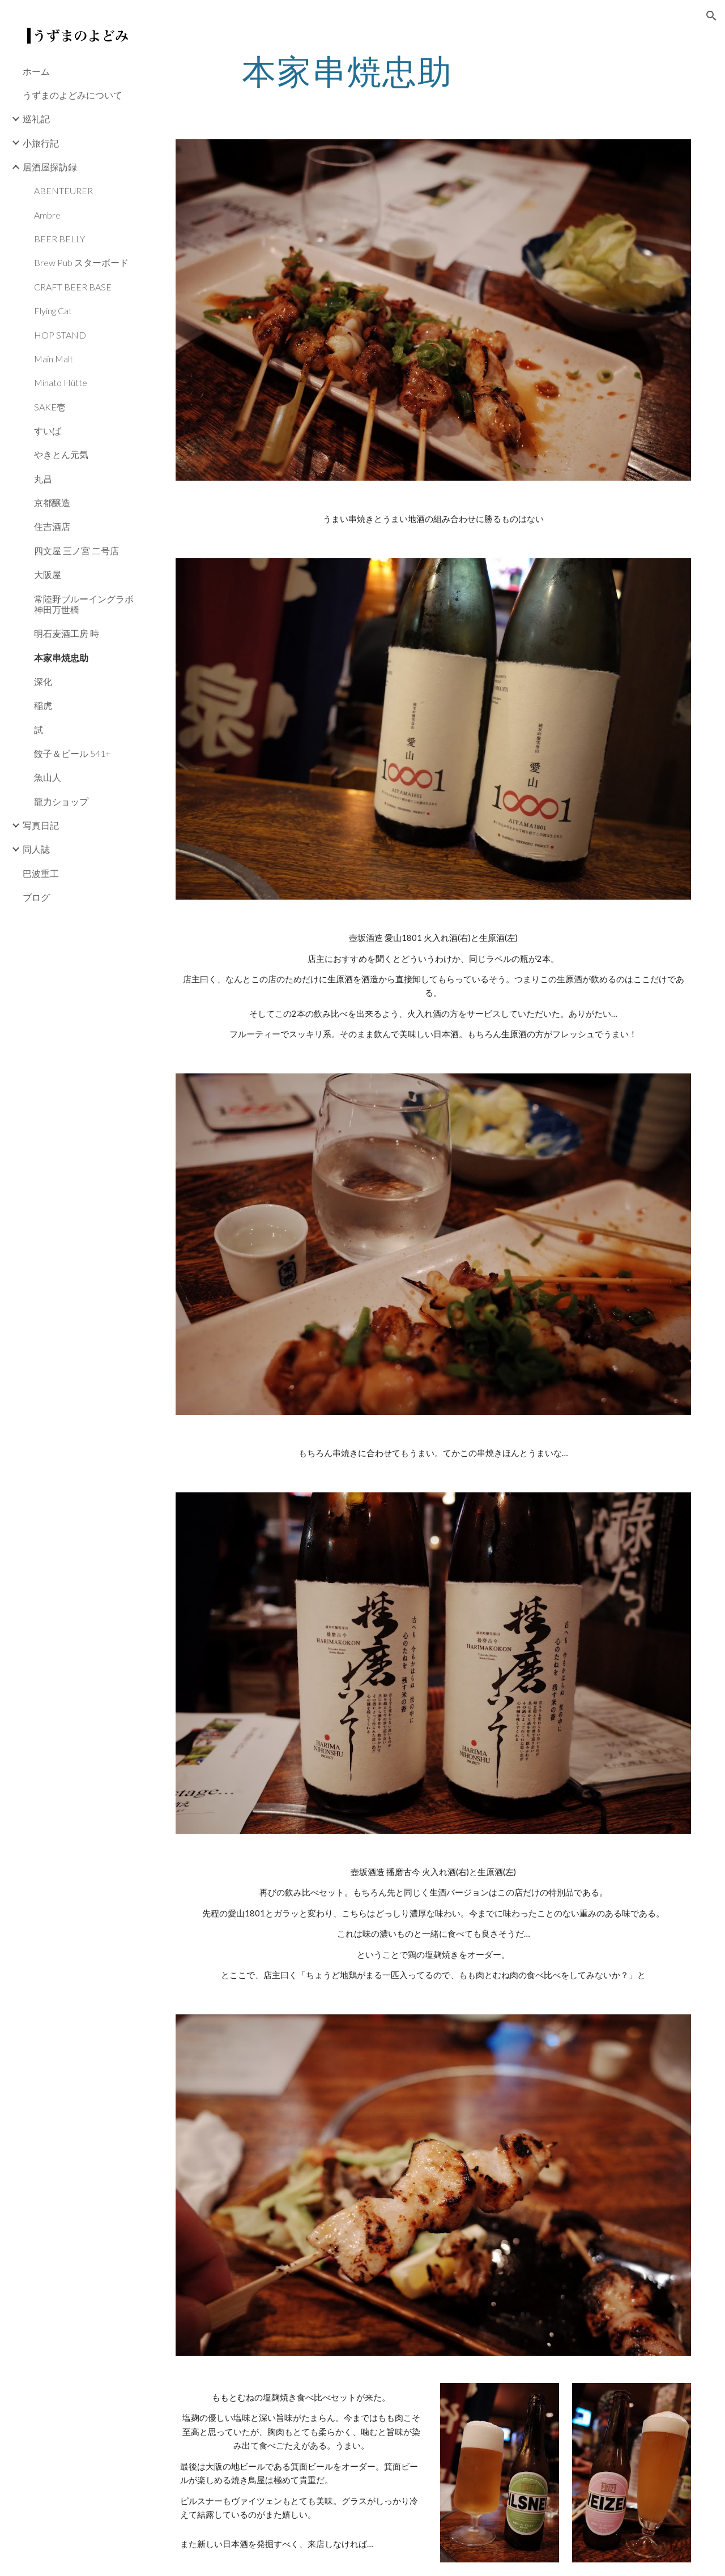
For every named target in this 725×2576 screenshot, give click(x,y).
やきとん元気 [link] (61, 454)
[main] (347, 71)
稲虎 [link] (43, 705)
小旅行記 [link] (41, 143)
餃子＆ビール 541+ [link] (72, 753)
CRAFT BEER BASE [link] (73, 286)
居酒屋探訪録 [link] (50, 166)
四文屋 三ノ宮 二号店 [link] (76, 550)
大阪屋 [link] (47, 574)
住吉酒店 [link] (52, 526)
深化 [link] (43, 681)
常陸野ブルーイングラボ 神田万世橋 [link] (84, 604)
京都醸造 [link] (52, 502)
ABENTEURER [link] (63, 190)
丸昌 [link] (43, 478)
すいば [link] (47, 430)
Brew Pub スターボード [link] (81, 262)
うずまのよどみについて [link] (72, 94)
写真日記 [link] (41, 825)
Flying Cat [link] (53, 310)
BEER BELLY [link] (59, 238)
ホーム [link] (36, 71)
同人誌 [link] (36, 849)
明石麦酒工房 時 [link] (66, 633)
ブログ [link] (36, 897)
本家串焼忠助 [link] (61, 657)
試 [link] (38, 729)
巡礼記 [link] (36, 118)
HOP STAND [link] (60, 335)
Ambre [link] (47, 214)
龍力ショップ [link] (61, 801)
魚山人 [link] (47, 777)
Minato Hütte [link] (60, 382)
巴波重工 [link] (41, 873)
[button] (711, 15)
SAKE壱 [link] (50, 406)
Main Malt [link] (53, 358)
